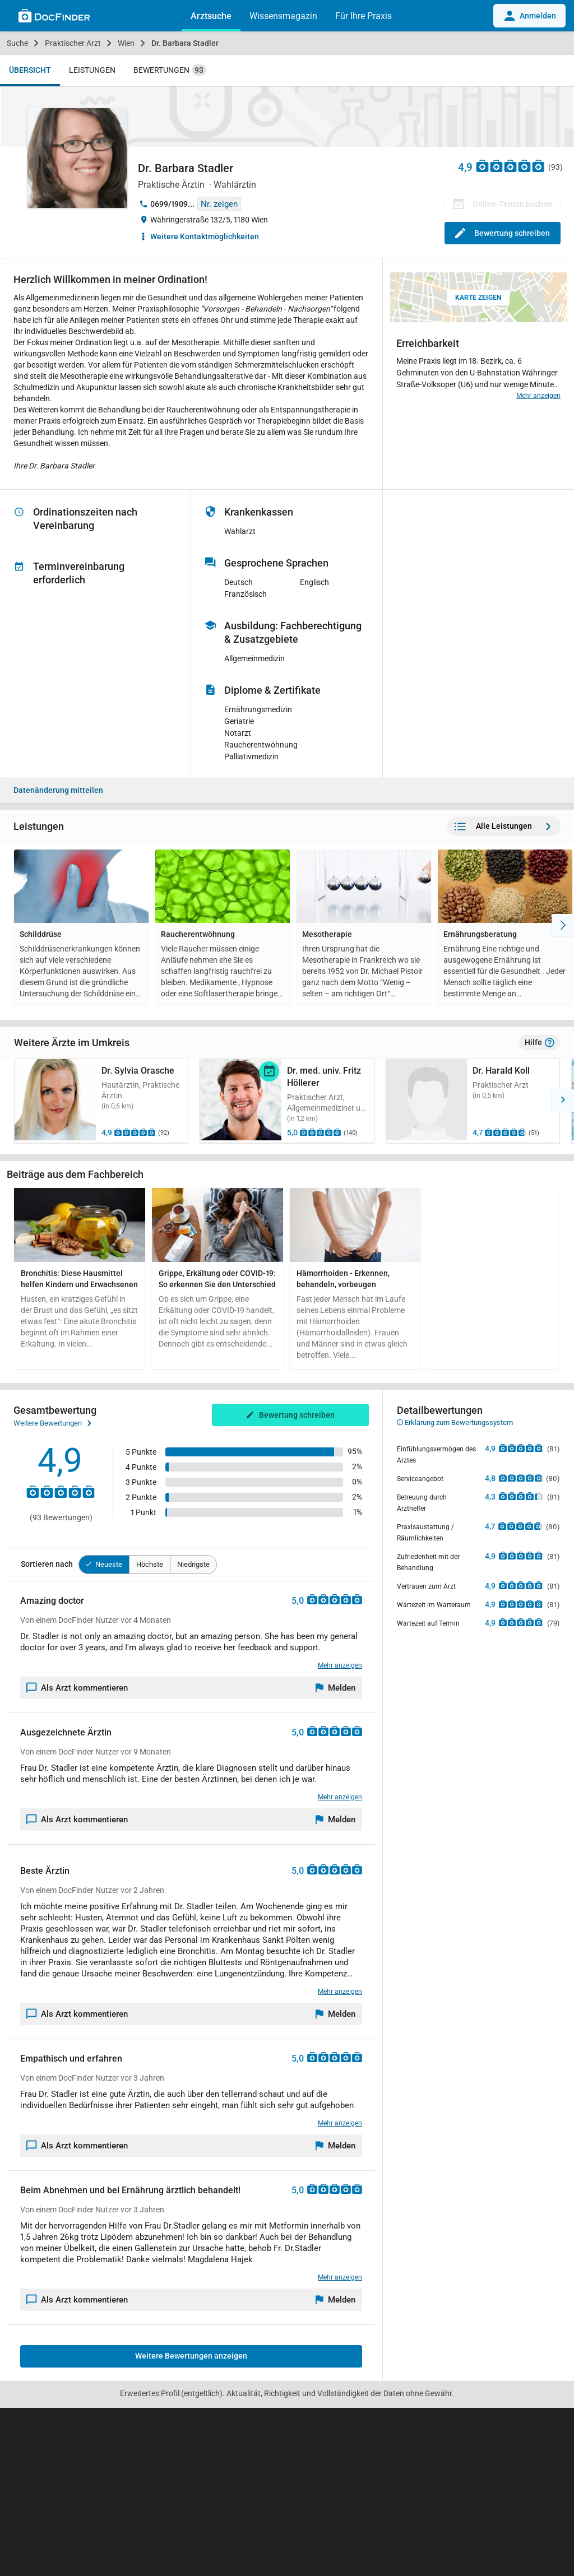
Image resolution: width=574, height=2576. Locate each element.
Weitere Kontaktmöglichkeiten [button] (204, 236)
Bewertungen (169, 70)
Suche (17, 43)
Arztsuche (211, 16)
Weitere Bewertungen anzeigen (191, 2355)
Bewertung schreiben (502, 233)
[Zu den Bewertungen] (510, 165)
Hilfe (539, 1042)
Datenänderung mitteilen (58, 790)
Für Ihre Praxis (363, 16)
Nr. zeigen (219, 204)
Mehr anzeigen (538, 396)
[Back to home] (54, 17)
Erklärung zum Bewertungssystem (455, 1422)
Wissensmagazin (283, 16)
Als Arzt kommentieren (77, 1688)
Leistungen (92, 70)
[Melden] (335, 1688)
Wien (126, 43)
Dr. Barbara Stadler (185, 43)
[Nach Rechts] (563, 925)
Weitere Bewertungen (52, 1423)
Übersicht (30, 70)
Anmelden (529, 15)
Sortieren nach (47, 1563)
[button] (11, 1100)
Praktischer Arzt (73, 43)
